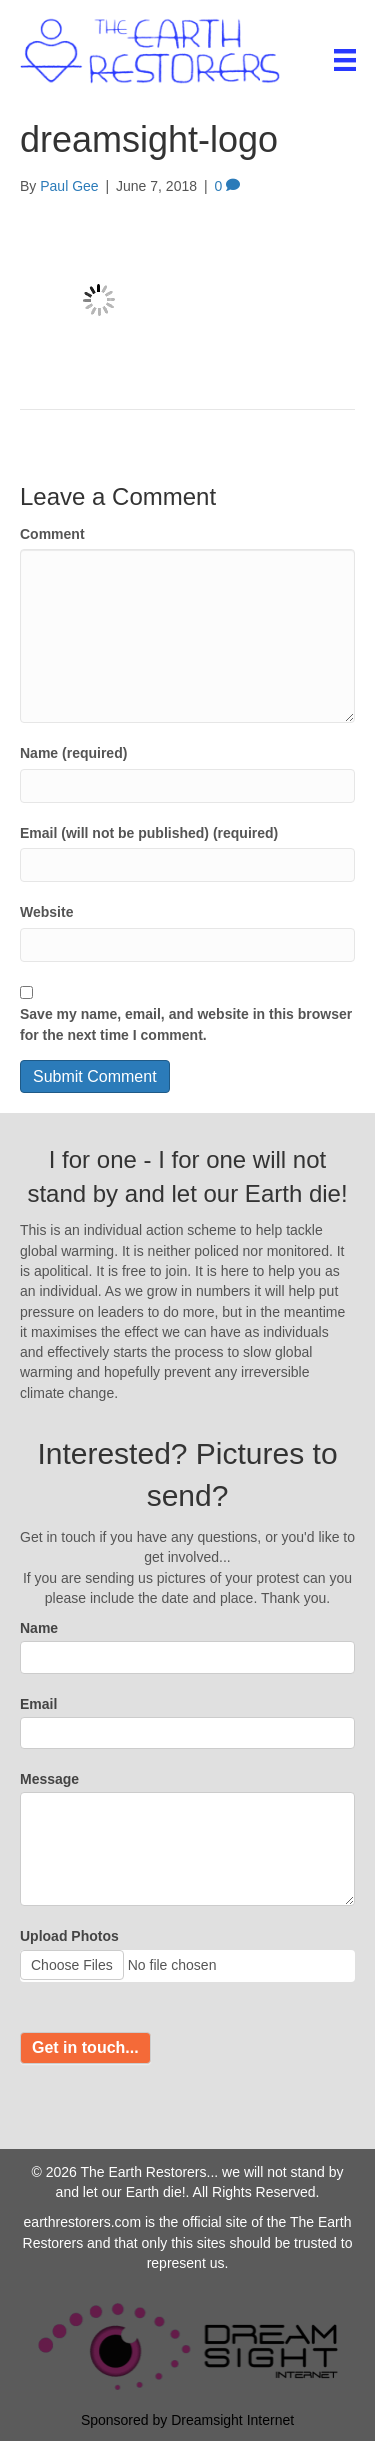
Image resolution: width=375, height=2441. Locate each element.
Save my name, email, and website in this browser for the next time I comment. (186, 1024)
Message (49, 1779)
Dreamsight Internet (232, 2420)
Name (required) (73, 753)
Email (38, 1704)
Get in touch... (85, 2047)
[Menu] (345, 60)
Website (46, 912)
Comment (52, 534)
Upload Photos (69, 1936)
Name (39, 1628)
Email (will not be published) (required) (149, 833)
